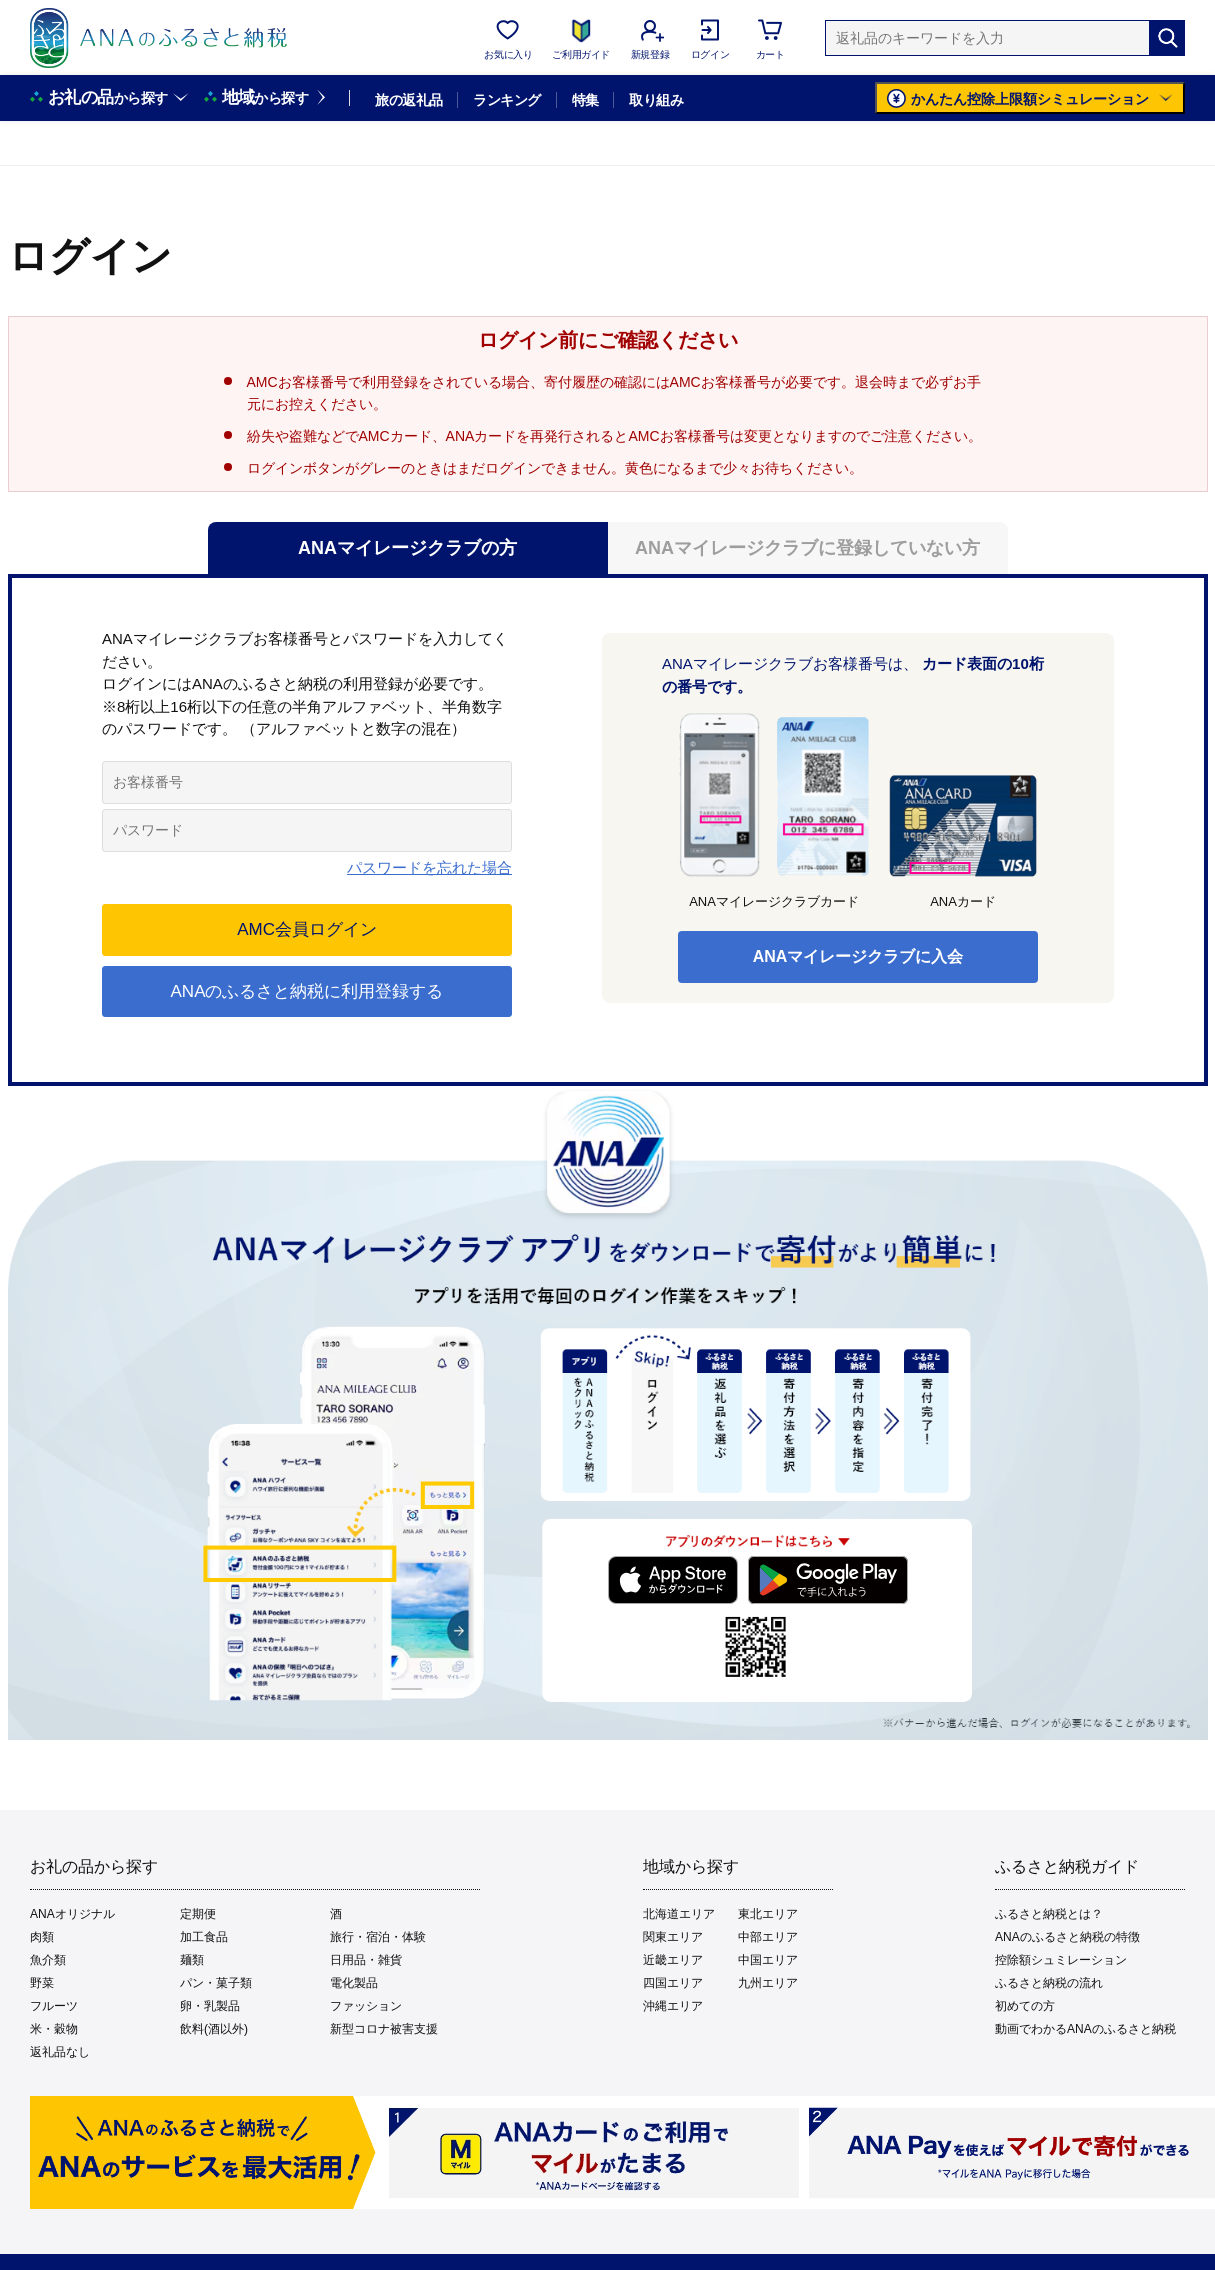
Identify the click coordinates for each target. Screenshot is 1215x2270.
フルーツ (54, 2006)
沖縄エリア (673, 2006)
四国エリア (673, 1983)
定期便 (198, 1914)
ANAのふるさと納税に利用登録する (306, 991)
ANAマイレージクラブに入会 (857, 956)
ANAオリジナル (72, 1914)
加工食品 (204, 1937)
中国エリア (768, 1960)
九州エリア (768, 1983)
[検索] (1167, 38)
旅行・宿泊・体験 (378, 1937)
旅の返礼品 (408, 100)
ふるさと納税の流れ (1049, 1983)
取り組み (656, 100)
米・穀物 (54, 2029)
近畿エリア (673, 1960)
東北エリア (768, 1914)
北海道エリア (679, 1914)
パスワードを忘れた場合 (429, 867)
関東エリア (673, 1937)
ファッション (366, 2006)
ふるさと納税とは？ (1049, 1914)
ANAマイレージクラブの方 (407, 548)
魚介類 (48, 1960)
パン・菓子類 (216, 1983)
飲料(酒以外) (214, 2029)
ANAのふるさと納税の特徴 (1067, 1937)
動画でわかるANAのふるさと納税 (1085, 2029)
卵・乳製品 (210, 2006)
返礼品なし (60, 2052)
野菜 (42, 1983)
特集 (585, 100)
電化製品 (354, 1983)
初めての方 (1025, 2006)
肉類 (42, 1937)
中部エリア (768, 1937)
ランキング (506, 100)
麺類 (192, 1960)
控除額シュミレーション (1061, 1960)
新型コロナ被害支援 (384, 2029)
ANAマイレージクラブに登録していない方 (807, 548)
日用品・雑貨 (366, 1960)
